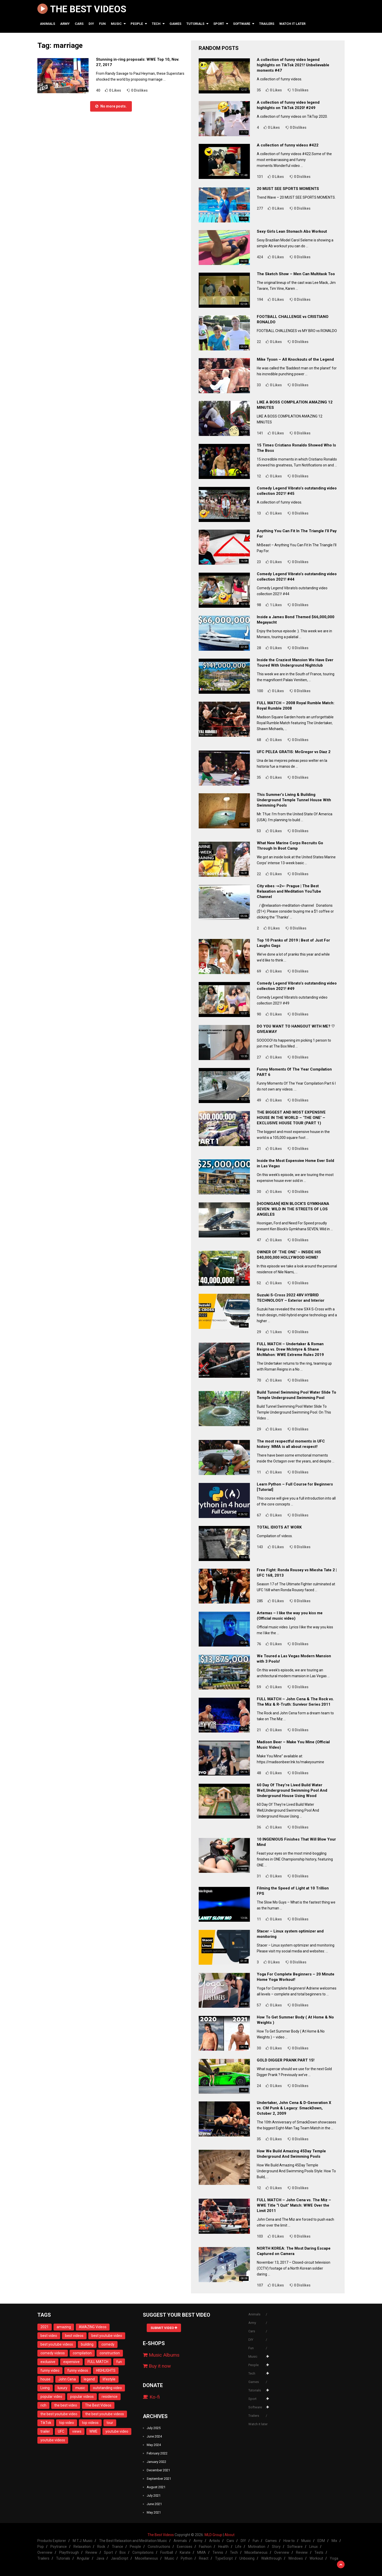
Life (238, 2547)
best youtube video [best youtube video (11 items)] (106, 2336)
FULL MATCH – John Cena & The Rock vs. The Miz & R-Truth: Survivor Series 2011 (295, 1702)
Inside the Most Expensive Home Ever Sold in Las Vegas (295, 1163)
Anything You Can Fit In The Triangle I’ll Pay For (297, 534)
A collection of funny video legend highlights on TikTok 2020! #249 (288, 105)
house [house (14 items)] (45, 2379)
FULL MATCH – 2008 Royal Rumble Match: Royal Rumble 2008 (295, 706)
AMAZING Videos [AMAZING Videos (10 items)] (93, 2327)
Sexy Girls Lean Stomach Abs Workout (292, 231)
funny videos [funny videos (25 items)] (77, 2370)
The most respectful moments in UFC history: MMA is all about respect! (291, 1444)
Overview (44, 2552)
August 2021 (156, 2487)
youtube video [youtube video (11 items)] (116, 2431)
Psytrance (58, 2547)
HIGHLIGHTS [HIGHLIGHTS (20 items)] (105, 2370)
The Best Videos (81, 10)
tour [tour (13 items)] (110, 2423)
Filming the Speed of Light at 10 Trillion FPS (293, 1891)
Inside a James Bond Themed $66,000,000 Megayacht (295, 620)
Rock (101, 2547)
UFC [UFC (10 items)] (61, 2431)
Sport (218, 24)
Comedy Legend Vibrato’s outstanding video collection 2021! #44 (297, 577)
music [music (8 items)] (80, 2388)
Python (186, 2558)
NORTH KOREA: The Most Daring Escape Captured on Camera (294, 2251)
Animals (47, 24)
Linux (313, 2547)
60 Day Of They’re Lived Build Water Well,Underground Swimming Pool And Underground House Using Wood (292, 1790)
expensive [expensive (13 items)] (71, 2362)
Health (223, 2547)
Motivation (256, 2547)
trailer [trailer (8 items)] (45, 2431)
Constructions (159, 2547)
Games (175, 24)
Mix (334, 2541)
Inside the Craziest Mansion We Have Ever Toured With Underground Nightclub (295, 663)
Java (100, 2558)
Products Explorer (51, 2541)
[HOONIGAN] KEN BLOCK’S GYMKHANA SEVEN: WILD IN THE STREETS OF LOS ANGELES (293, 1209)
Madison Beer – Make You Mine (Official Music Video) (293, 1745)
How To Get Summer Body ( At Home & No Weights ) (295, 2020)
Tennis (218, 2552)
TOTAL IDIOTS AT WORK (279, 1527)
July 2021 (154, 2495)
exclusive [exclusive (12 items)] (47, 2362)
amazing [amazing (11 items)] (64, 2327)
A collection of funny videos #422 (288, 145)
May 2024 (154, 2445)
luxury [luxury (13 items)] (62, 2388)
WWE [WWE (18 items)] (93, 2431)
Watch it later (292, 24)
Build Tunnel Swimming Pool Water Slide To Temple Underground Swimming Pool (296, 1395)
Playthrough (69, 2552)
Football (166, 2552)
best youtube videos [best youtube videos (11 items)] (56, 2344)
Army (65, 24)
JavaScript (119, 2558)
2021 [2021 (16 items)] (44, 2327)
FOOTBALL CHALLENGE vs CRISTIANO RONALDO (292, 319)
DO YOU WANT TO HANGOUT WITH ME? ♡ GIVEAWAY (296, 1029)
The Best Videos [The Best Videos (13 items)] (98, 2405)
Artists (214, 2541)
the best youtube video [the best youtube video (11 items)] (58, 2414)
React (203, 2558)
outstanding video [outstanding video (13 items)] (107, 2388)
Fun (102, 24)
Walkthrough (271, 2558)
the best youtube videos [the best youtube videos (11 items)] (104, 2414)
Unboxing (246, 2558)
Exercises (184, 2547)
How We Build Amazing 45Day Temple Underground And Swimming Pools (291, 2154)
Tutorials (195, 24)
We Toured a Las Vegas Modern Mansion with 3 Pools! (294, 1659)
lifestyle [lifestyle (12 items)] (109, 2379)
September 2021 (159, 2479)
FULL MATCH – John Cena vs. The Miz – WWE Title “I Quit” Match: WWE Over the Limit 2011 (294, 2205)
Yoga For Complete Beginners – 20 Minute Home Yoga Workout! (295, 1977)
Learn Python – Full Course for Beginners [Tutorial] (295, 1487)
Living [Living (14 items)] (45, 2388)
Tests (318, 2552)
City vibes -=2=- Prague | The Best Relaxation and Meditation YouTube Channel (289, 891)
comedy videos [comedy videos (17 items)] (52, 2353)
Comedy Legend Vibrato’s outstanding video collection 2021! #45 (297, 491)
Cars (79, 24)
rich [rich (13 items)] (43, 2405)
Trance (117, 2547)
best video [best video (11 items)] (48, 2336)
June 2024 (154, 2436)
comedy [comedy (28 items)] (107, 2344)
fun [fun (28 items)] (119, 2362)
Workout (316, 2558)
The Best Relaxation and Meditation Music (133, 2541)
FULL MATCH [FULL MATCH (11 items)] (98, 2362)
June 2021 (154, 2504)
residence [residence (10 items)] (110, 2397)
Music (116, 24)
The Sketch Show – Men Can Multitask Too (296, 274)
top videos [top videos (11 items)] (90, 2423)
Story (276, 2547)
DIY (91, 24)
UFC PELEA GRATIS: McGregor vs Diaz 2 (294, 752)
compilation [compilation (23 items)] (82, 2353)
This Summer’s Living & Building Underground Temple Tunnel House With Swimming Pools (294, 800)
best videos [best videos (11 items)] (74, 2336)
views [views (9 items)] (76, 2431)
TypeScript (224, 2558)
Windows (295, 2558)
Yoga (334, 2558)
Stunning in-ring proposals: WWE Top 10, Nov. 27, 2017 (137, 62)
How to (289, 2541)
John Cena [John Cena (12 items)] (67, 2379)
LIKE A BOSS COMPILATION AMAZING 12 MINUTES (295, 405)
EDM (321, 2541)
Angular (83, 2558)
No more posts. (111, 106)
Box (123, 2552)
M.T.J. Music (82, 2541)
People (137, 24)
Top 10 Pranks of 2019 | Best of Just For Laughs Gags (293, 943)
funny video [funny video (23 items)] (49, 2370)
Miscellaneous (256, 2552)
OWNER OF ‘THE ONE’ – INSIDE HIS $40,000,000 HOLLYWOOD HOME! (289, 1255)
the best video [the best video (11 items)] (65, 2405)
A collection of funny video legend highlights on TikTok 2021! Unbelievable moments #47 (293, 65)
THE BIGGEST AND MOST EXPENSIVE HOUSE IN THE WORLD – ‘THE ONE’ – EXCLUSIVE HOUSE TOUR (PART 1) (291, 1117)
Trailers (266, 24)
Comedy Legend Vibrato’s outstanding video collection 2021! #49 (297, 986)
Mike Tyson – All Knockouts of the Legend (295, 359)
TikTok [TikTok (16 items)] (45, 2423)
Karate (185, 2552)
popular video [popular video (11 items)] (51, 2397)
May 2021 (154, 2512)
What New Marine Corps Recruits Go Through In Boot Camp (290, 846)
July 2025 (154, 2428)
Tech (156, 24)
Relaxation (82, 2547)
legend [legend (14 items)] (89, 2379)
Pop (40, 2547)
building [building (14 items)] (87, 2344)
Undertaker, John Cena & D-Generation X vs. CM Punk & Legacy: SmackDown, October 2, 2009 (294, 2108)
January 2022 (156, 2462)
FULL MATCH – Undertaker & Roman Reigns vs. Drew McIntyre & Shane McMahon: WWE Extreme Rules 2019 (290, 1349)
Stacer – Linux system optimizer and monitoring (290, 1934)
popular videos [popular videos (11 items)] (82, 2397)
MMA (201, 2552)
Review (91, 2552)
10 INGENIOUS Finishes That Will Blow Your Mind (296, 1842)
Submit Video (164, 2328)
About (230, 2535)
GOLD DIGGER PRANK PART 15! (285, 2060)
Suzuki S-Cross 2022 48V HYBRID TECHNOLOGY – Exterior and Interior (290, 1298)
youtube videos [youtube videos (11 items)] (52, 2440)
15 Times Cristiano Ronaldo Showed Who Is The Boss (296, 448)
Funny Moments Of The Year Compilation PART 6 (294, 1072)
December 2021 (158, 2470)
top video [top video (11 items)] (66, 2423)
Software (241, 24)
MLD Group (213, 2535)
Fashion (205, 2547)
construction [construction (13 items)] (110, 2353)
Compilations (143, 2552)
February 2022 (157, 2453)
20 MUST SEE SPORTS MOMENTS (288, 188)
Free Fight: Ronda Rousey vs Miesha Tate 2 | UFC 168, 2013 (297, 1573)
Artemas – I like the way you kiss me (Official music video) (290, 1616)
